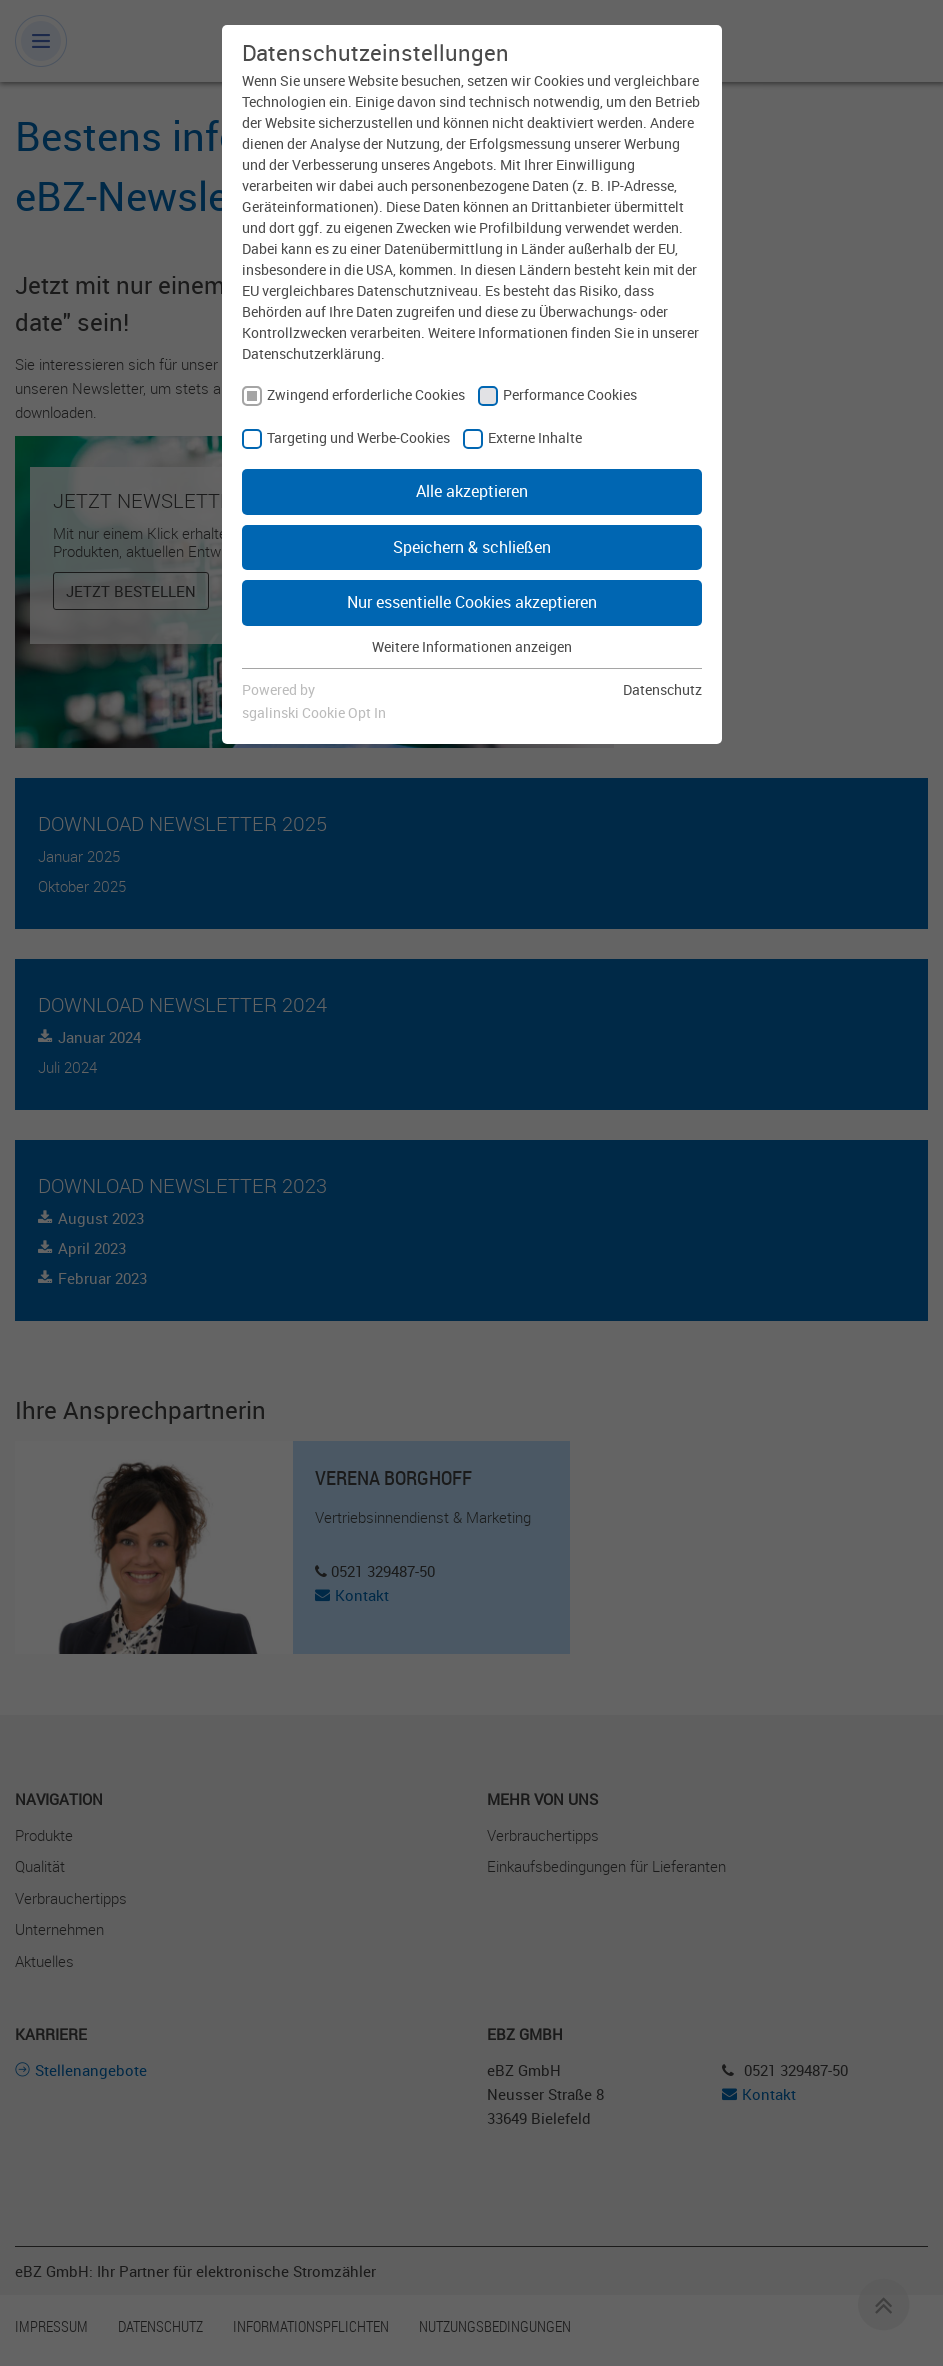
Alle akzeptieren (472, 491)
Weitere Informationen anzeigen (472, 646)
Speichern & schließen (472, 547)
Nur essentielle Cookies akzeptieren (472, 602)
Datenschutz (662, 689)
